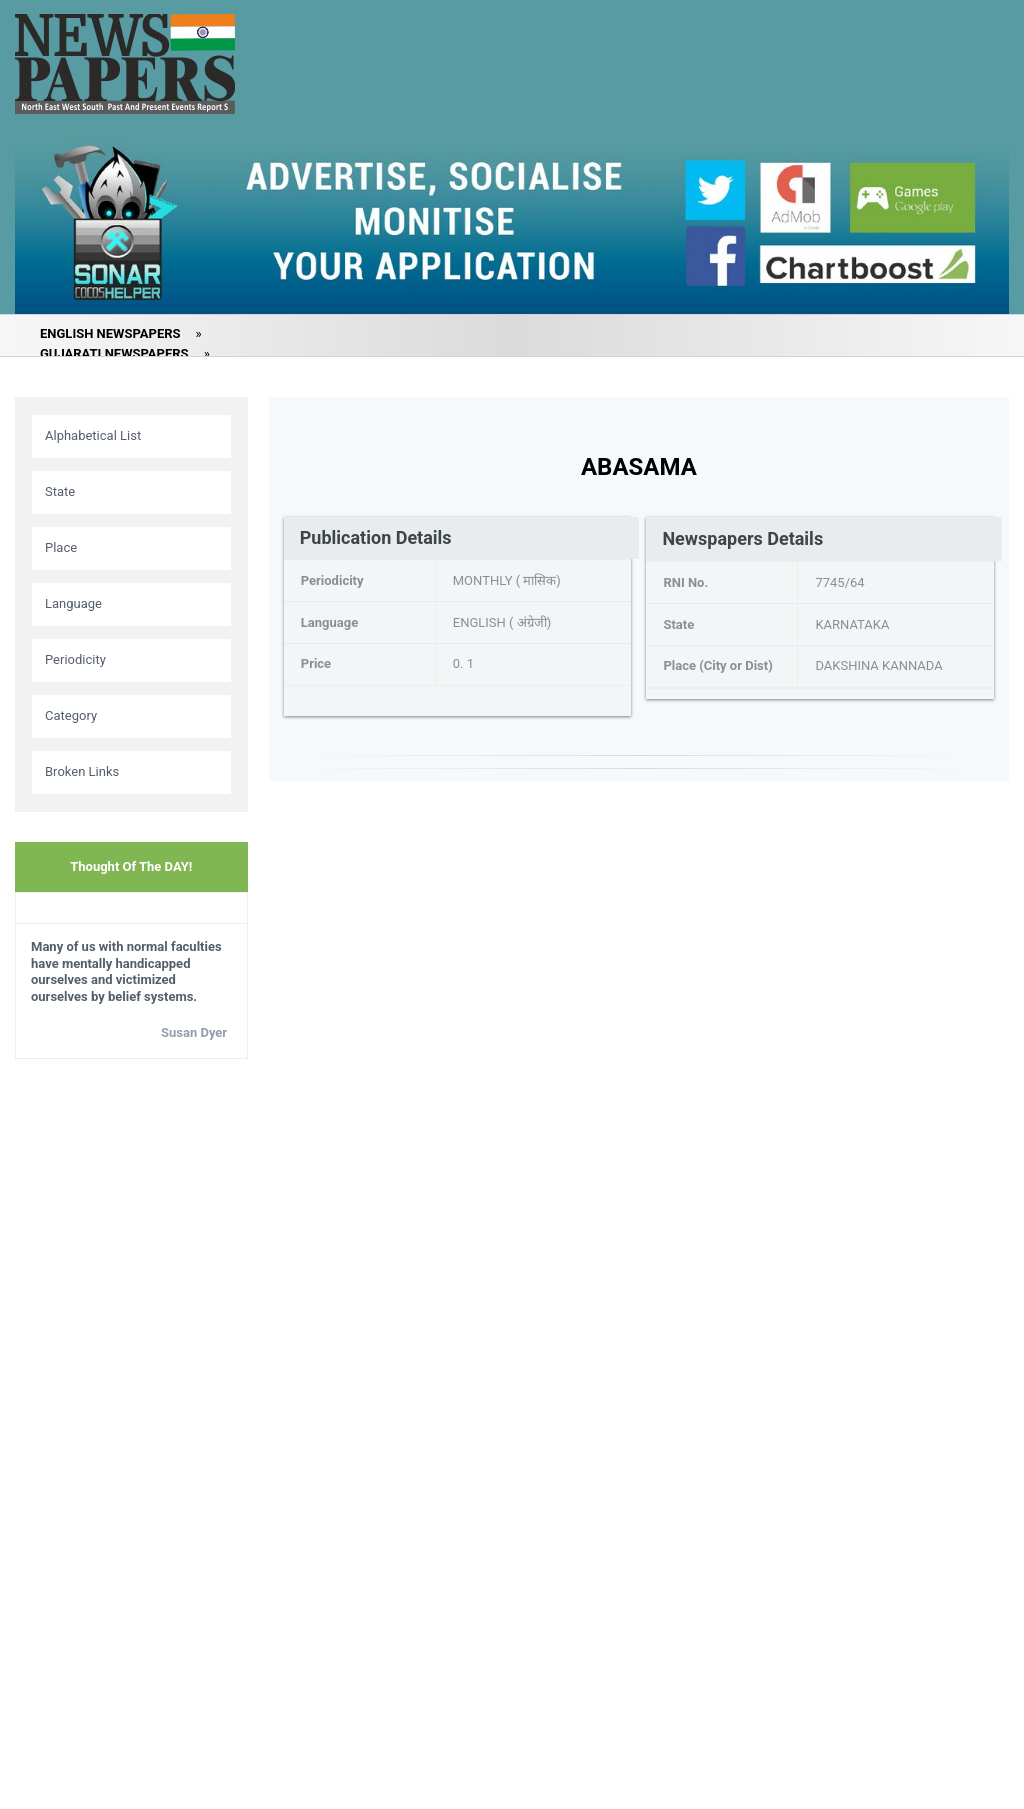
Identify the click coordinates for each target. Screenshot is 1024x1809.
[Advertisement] (131, 1389)
